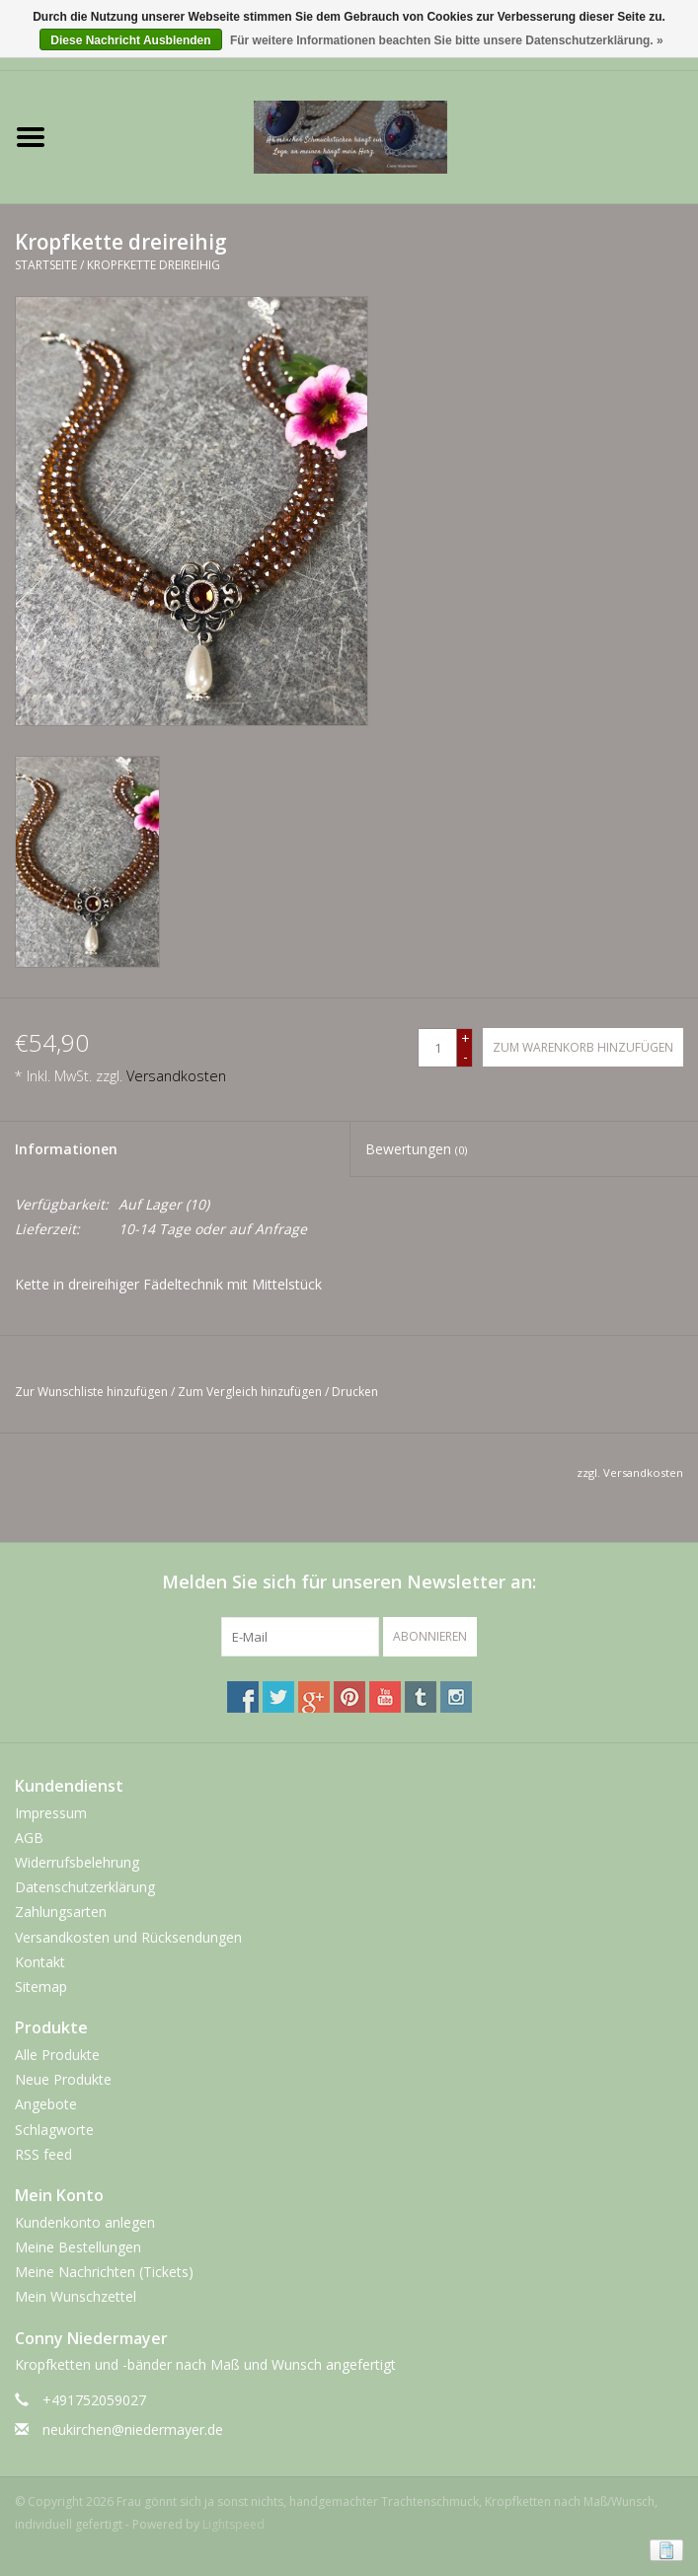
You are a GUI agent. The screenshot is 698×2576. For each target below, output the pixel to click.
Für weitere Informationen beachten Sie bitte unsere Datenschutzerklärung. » (446, 40)
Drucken (355, 1391)
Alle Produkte (57, 2054)
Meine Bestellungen (78, 2247)
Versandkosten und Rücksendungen (128, 1937)
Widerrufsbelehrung (77, 1862)
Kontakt (40, 1961)
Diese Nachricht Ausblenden (130, 40)
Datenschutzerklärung (85, 1886)
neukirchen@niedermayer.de (132, 2429)
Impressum (51, 1812)
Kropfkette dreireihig (153, 265)
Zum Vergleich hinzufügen (251, 1391)
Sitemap (41, 1986)
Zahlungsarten (61, 1911)
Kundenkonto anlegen (85, 2222)
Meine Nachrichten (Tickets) (104, 2271)
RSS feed (43, 2154)
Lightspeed (233, 2524)
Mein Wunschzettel (75, 2296)
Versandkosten (176, 1076)
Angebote (46, 2104)
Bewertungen (416, 1149)
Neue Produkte (63, 2079)
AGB (29, 1837)
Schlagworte (54, 2129)
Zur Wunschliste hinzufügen (91, 1391)
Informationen (66, 1149)
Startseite (46, 265)
